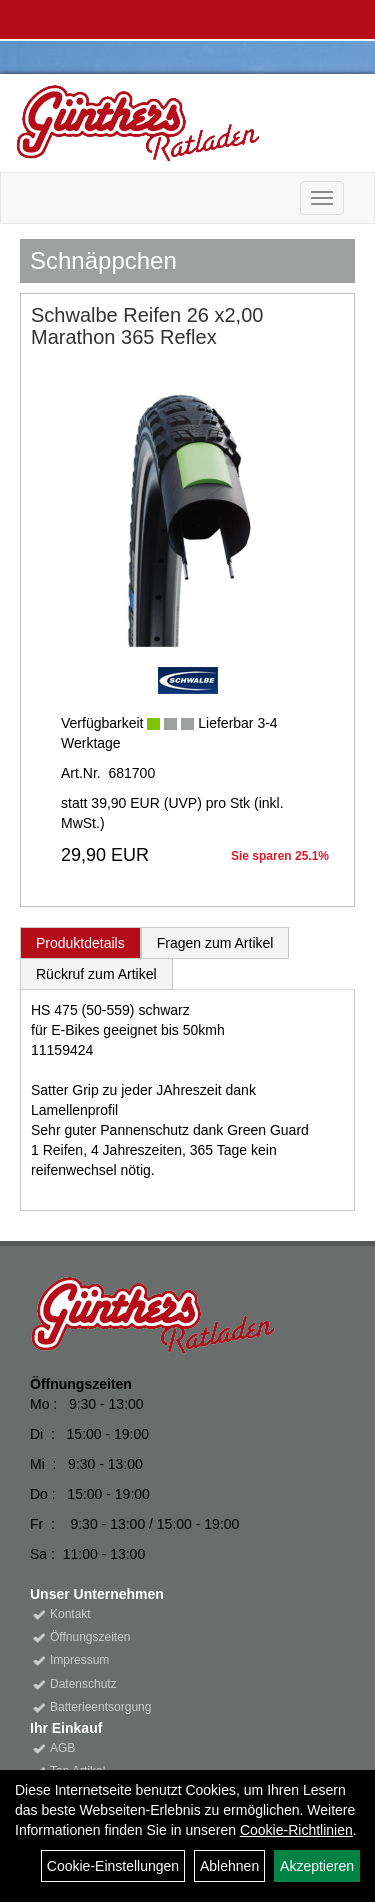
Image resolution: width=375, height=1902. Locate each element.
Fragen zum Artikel (215, 943)
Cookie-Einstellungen (113, 1866)
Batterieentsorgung (100, 1707)
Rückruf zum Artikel (96, 974)
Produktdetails (80, 943)
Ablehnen (229, 1866)
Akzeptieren (317, 1866)
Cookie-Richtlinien (296, 1830)
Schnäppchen (103, 260)
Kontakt (70, 1614)
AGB (62, 1748)
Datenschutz (83, 1684)
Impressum (79, 1660)
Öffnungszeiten (90, 1637)
